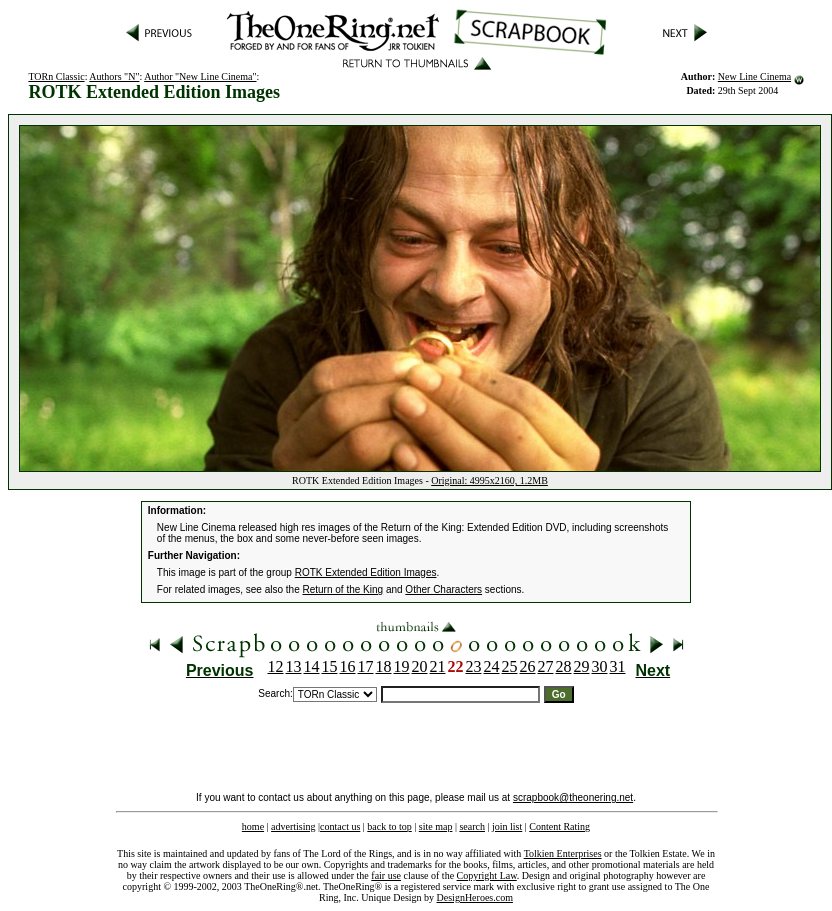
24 (492, 666)
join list (507, 826)
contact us (340, 826)
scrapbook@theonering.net (573, 797)
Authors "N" (114, 76)
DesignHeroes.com (475, 897)
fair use (386, 875)
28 (564, 666)
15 (330, 666)
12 (276, 666)
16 (348, 666)
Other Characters (443, 589)
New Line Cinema (754, 76)
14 (312, 666)
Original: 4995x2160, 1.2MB (489, 480)
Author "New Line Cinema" (200, 76)
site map (436, 826)
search (472, 826)
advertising (293, 826)
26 (528, 666)
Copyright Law (487, 875)
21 (438, 666)
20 (420, 666)
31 (618, 666)
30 (600, 666)
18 (384, 666)
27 (546, 666)
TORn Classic (56, 76)
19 (402, 666)
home (253, 826)
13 (294, 666)
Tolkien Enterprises (563, 853)
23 (474, 666)
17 (366, 666)
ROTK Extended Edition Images (366, 572)
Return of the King (343, 589)
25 (510, 666)
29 (582, 666)
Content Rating (559, 826)
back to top (389, 826)
